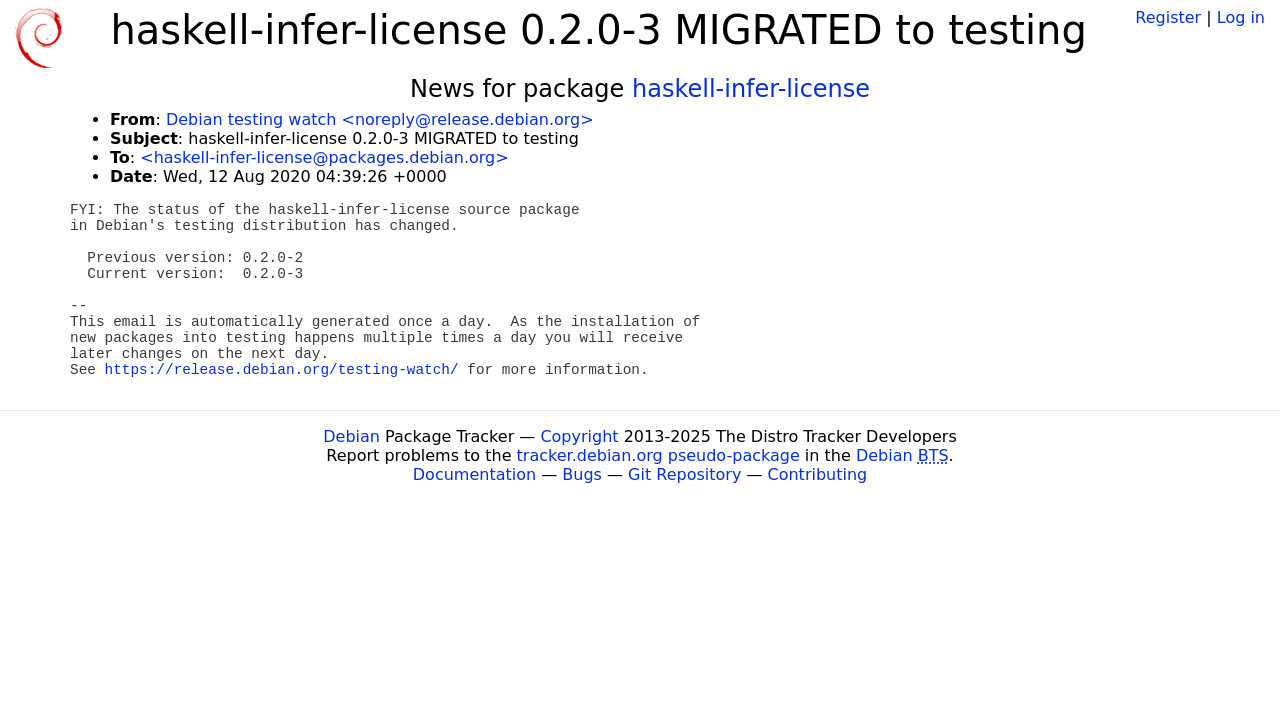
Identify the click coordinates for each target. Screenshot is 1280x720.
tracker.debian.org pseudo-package (658, 455)
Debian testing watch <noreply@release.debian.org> (380, 119)
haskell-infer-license (751, 89)
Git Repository (684, 474)
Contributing (818, 474)
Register (1168, 17)
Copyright (579, 436)
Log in (1241, 17)
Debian (351, 436)
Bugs (582, 474)
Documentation (474, 474)
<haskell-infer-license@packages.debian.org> (324, 157)
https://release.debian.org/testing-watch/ (282, 370)
